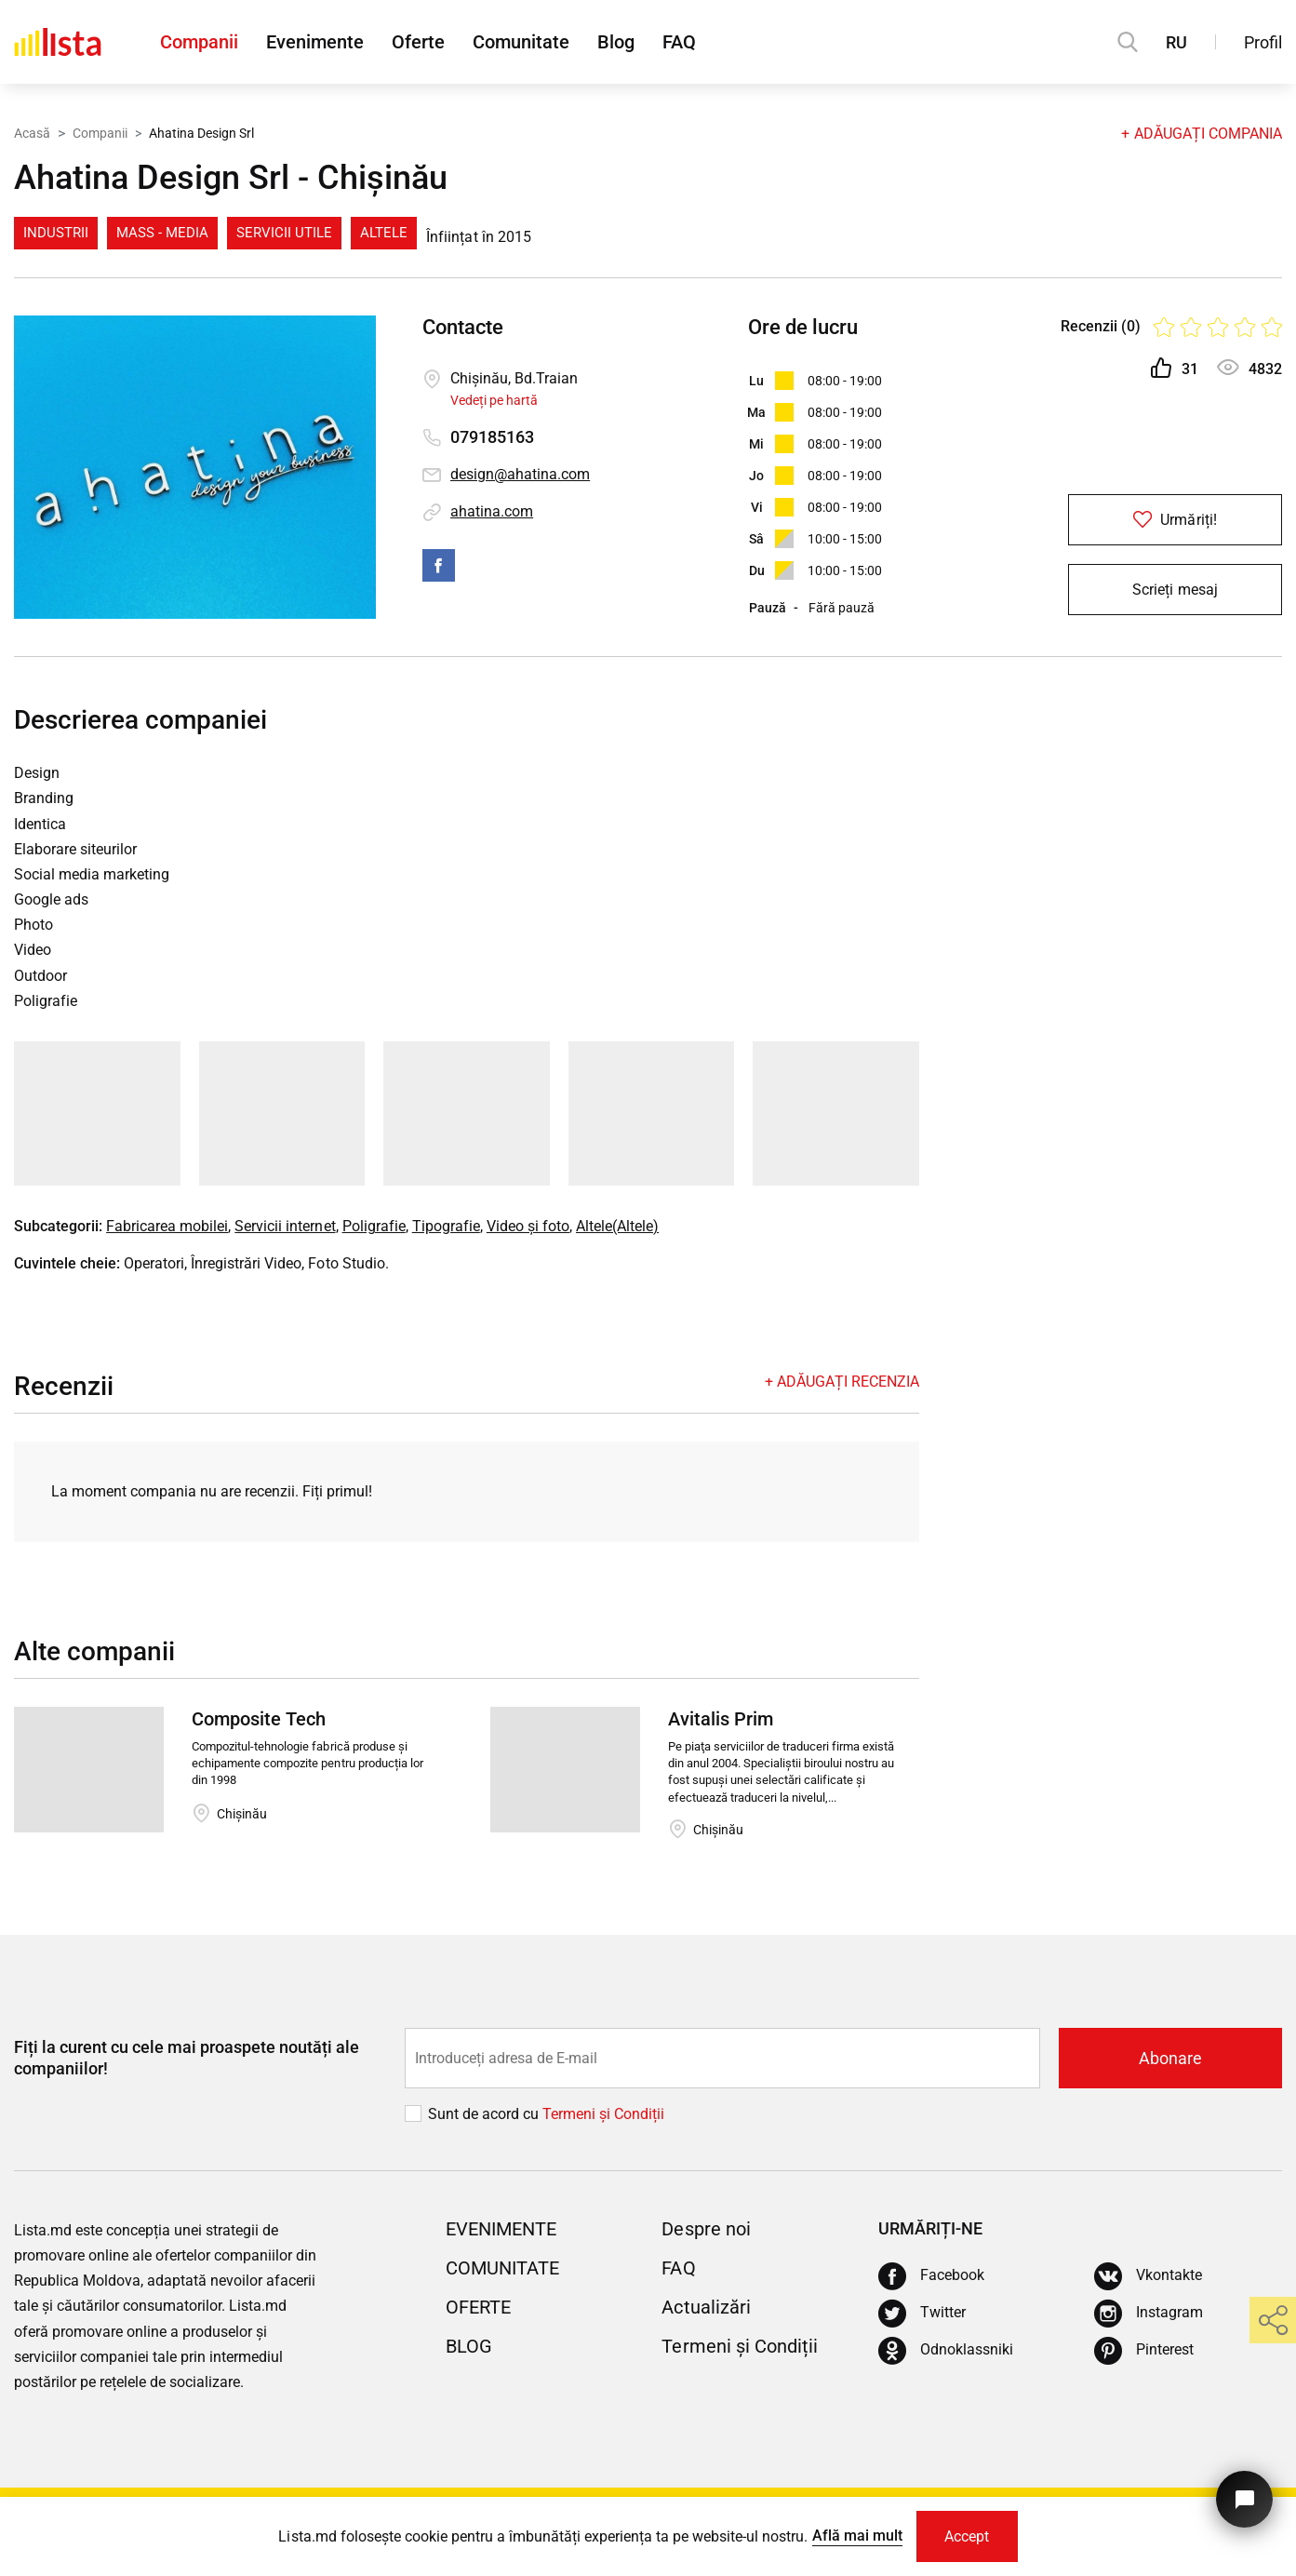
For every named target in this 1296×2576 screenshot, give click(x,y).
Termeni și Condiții (739, 2346)
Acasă (32, 133)
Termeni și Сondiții (603, 2114)
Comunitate (521, 42)
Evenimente (315, 42)
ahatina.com (491, 511)
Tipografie (446, 1226)
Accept (966, 2536)
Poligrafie (374, 1226)
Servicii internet (284, 1226)
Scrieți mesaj (1174, 589)
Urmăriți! (1174, 520)
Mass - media (162, 232)
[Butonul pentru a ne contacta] (1244, 2499)
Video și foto (528, 1226)
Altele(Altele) (617, 1226)
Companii (199, 42)
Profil (1263, 42)
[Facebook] (931, 2276)
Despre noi (705, 2229)
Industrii (55, 232)
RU (1176, 42)
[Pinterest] (1144, 2351)
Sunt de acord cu (485, 2114)
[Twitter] (922, 2314)
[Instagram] (1148, 2314)
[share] (1272, 2320)
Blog (616, 42)
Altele (384, 232)
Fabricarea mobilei (167, 1226)
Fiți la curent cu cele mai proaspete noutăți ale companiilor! (186, 2057)
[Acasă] (57, 42)
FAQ (679, 42)
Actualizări (705, 2307)
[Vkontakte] (1148, 2276)
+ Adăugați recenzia (842, 1382)
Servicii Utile (284, 232)
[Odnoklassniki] (945, 2351)
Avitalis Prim (720, 1719)
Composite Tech (259, 1719)
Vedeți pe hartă (494, 400)
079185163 (492, 437)
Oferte (418, 42)
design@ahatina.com (520, 474)
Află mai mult (857, 2535)
